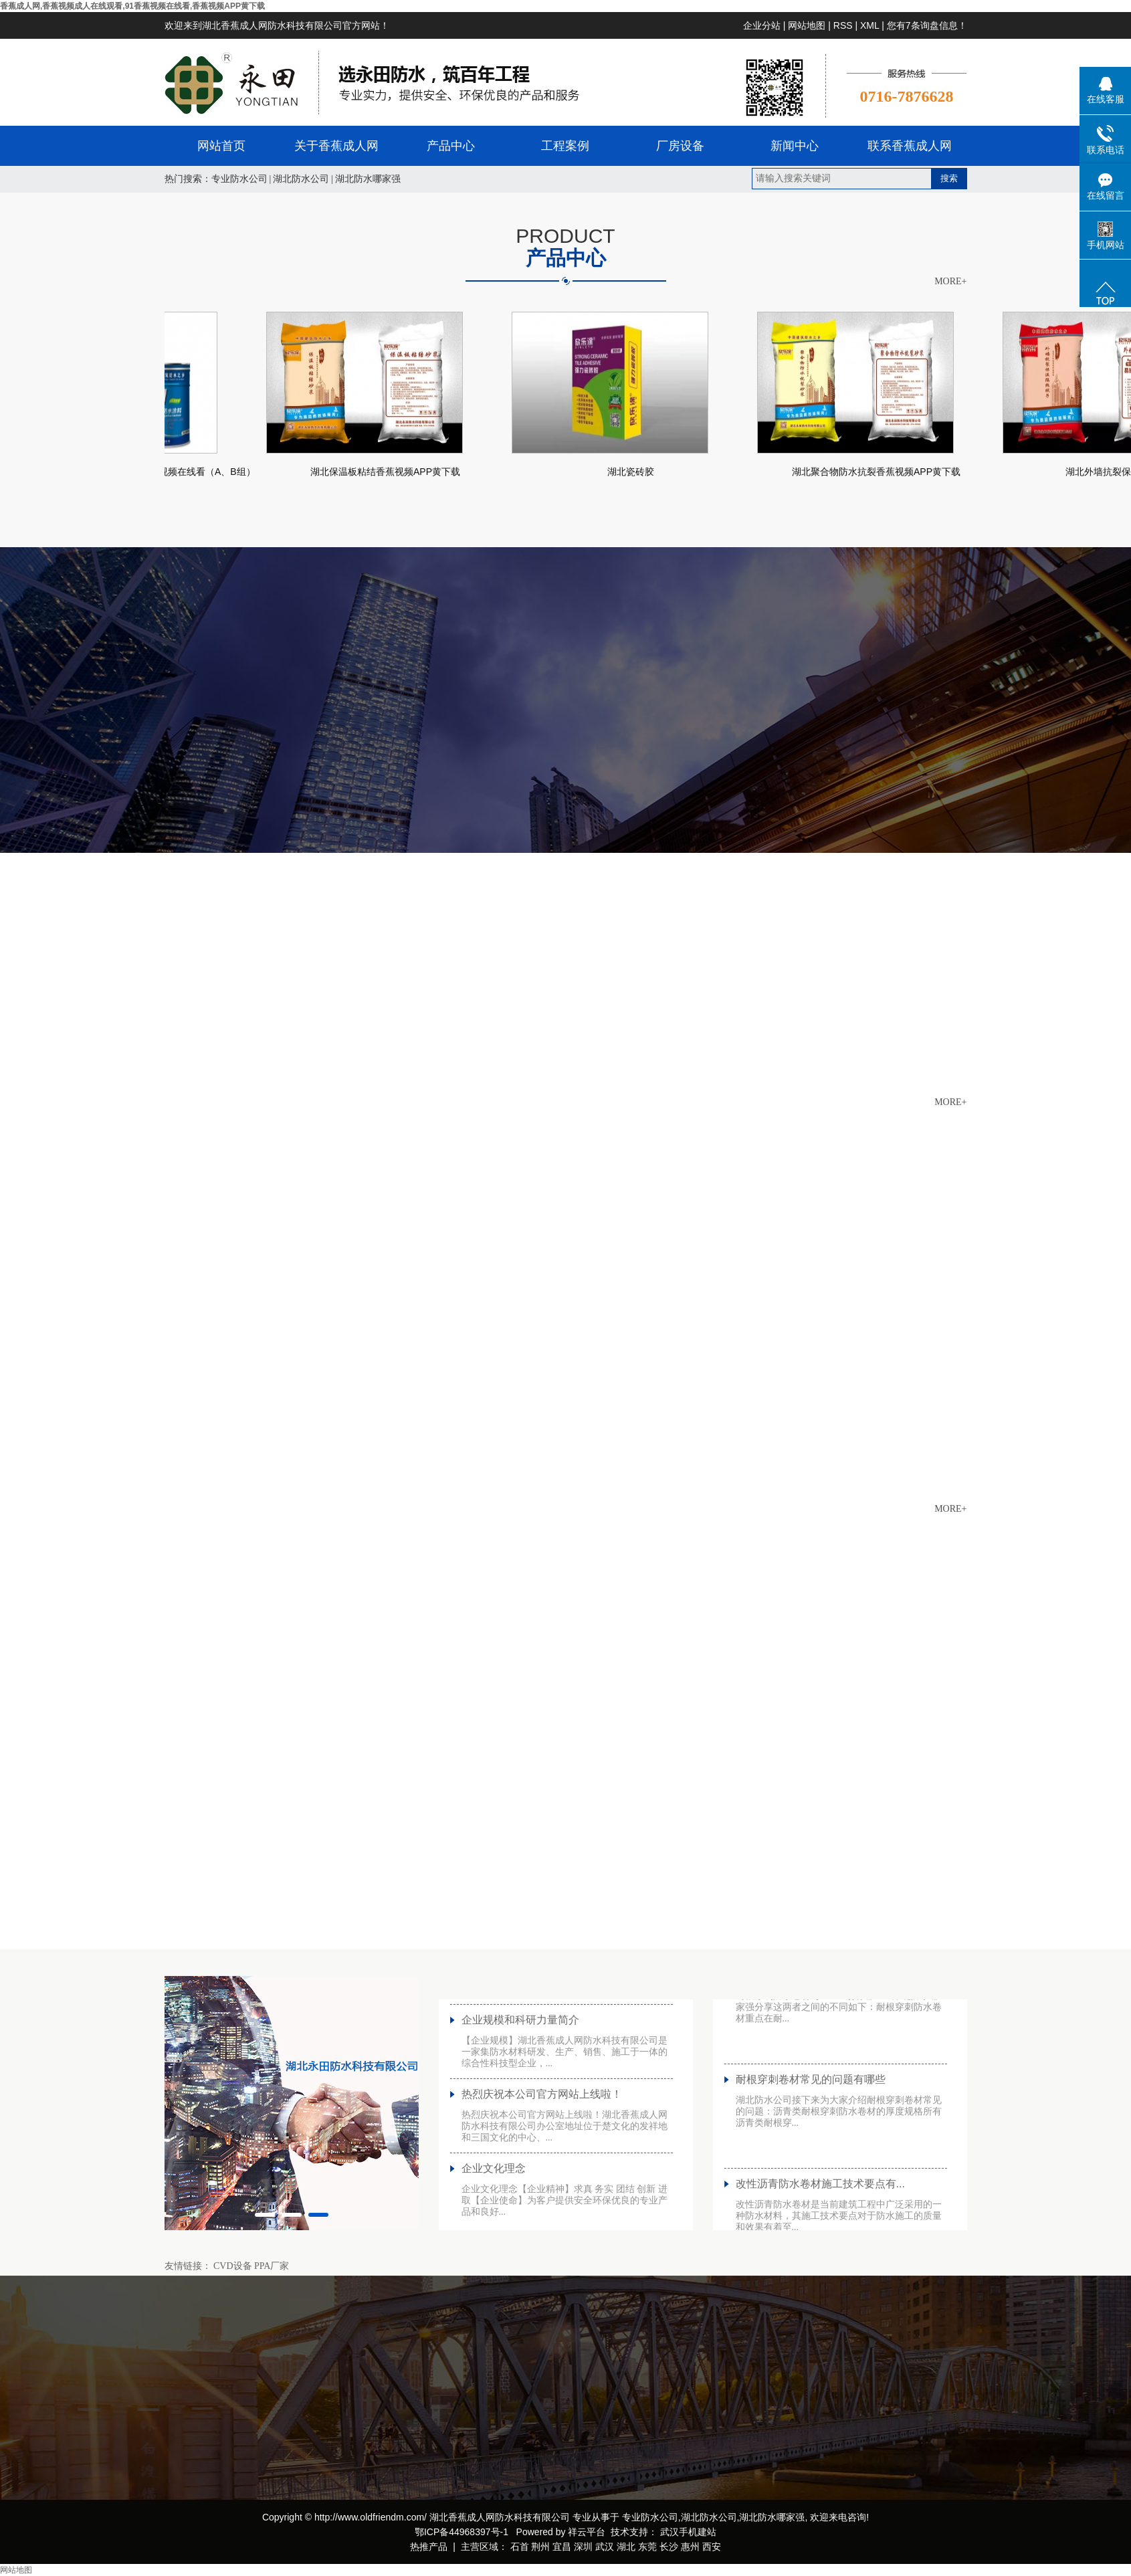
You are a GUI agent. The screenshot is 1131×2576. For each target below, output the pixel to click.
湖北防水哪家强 (368, 179)
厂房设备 (680, 146)
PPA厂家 (271, 2266)
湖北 (626, 2546)
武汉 (604, 2546)
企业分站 (762, 25)
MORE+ (950, 281)
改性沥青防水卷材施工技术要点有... (820, 2195)
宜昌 (561, 2546)
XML (869, 25)
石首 (519, 2546)
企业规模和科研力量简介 (520, 2031)
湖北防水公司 (301, 179)
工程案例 (565, 146)
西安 (711, 2546)
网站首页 (221, 146)
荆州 (540, 2546)
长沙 (668, 2546)
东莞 (647, 2546)
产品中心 (451, 146)
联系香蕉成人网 (909, 146)
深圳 (583, 2546)
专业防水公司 (239, 179)
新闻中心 (794, 146)
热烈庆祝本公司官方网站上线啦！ (541, 2105)
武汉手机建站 (686, 2532)
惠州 (690, 2546)
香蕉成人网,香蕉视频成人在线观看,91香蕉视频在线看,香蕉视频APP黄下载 (132, 6)
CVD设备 (232, 2266)
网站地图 (806, 25)
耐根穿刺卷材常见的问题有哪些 (811, 2090)
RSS (843, 25)
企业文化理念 (493, 2179)
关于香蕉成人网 (336, 146)
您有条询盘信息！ (927, 25)
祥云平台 (586, 2532)
